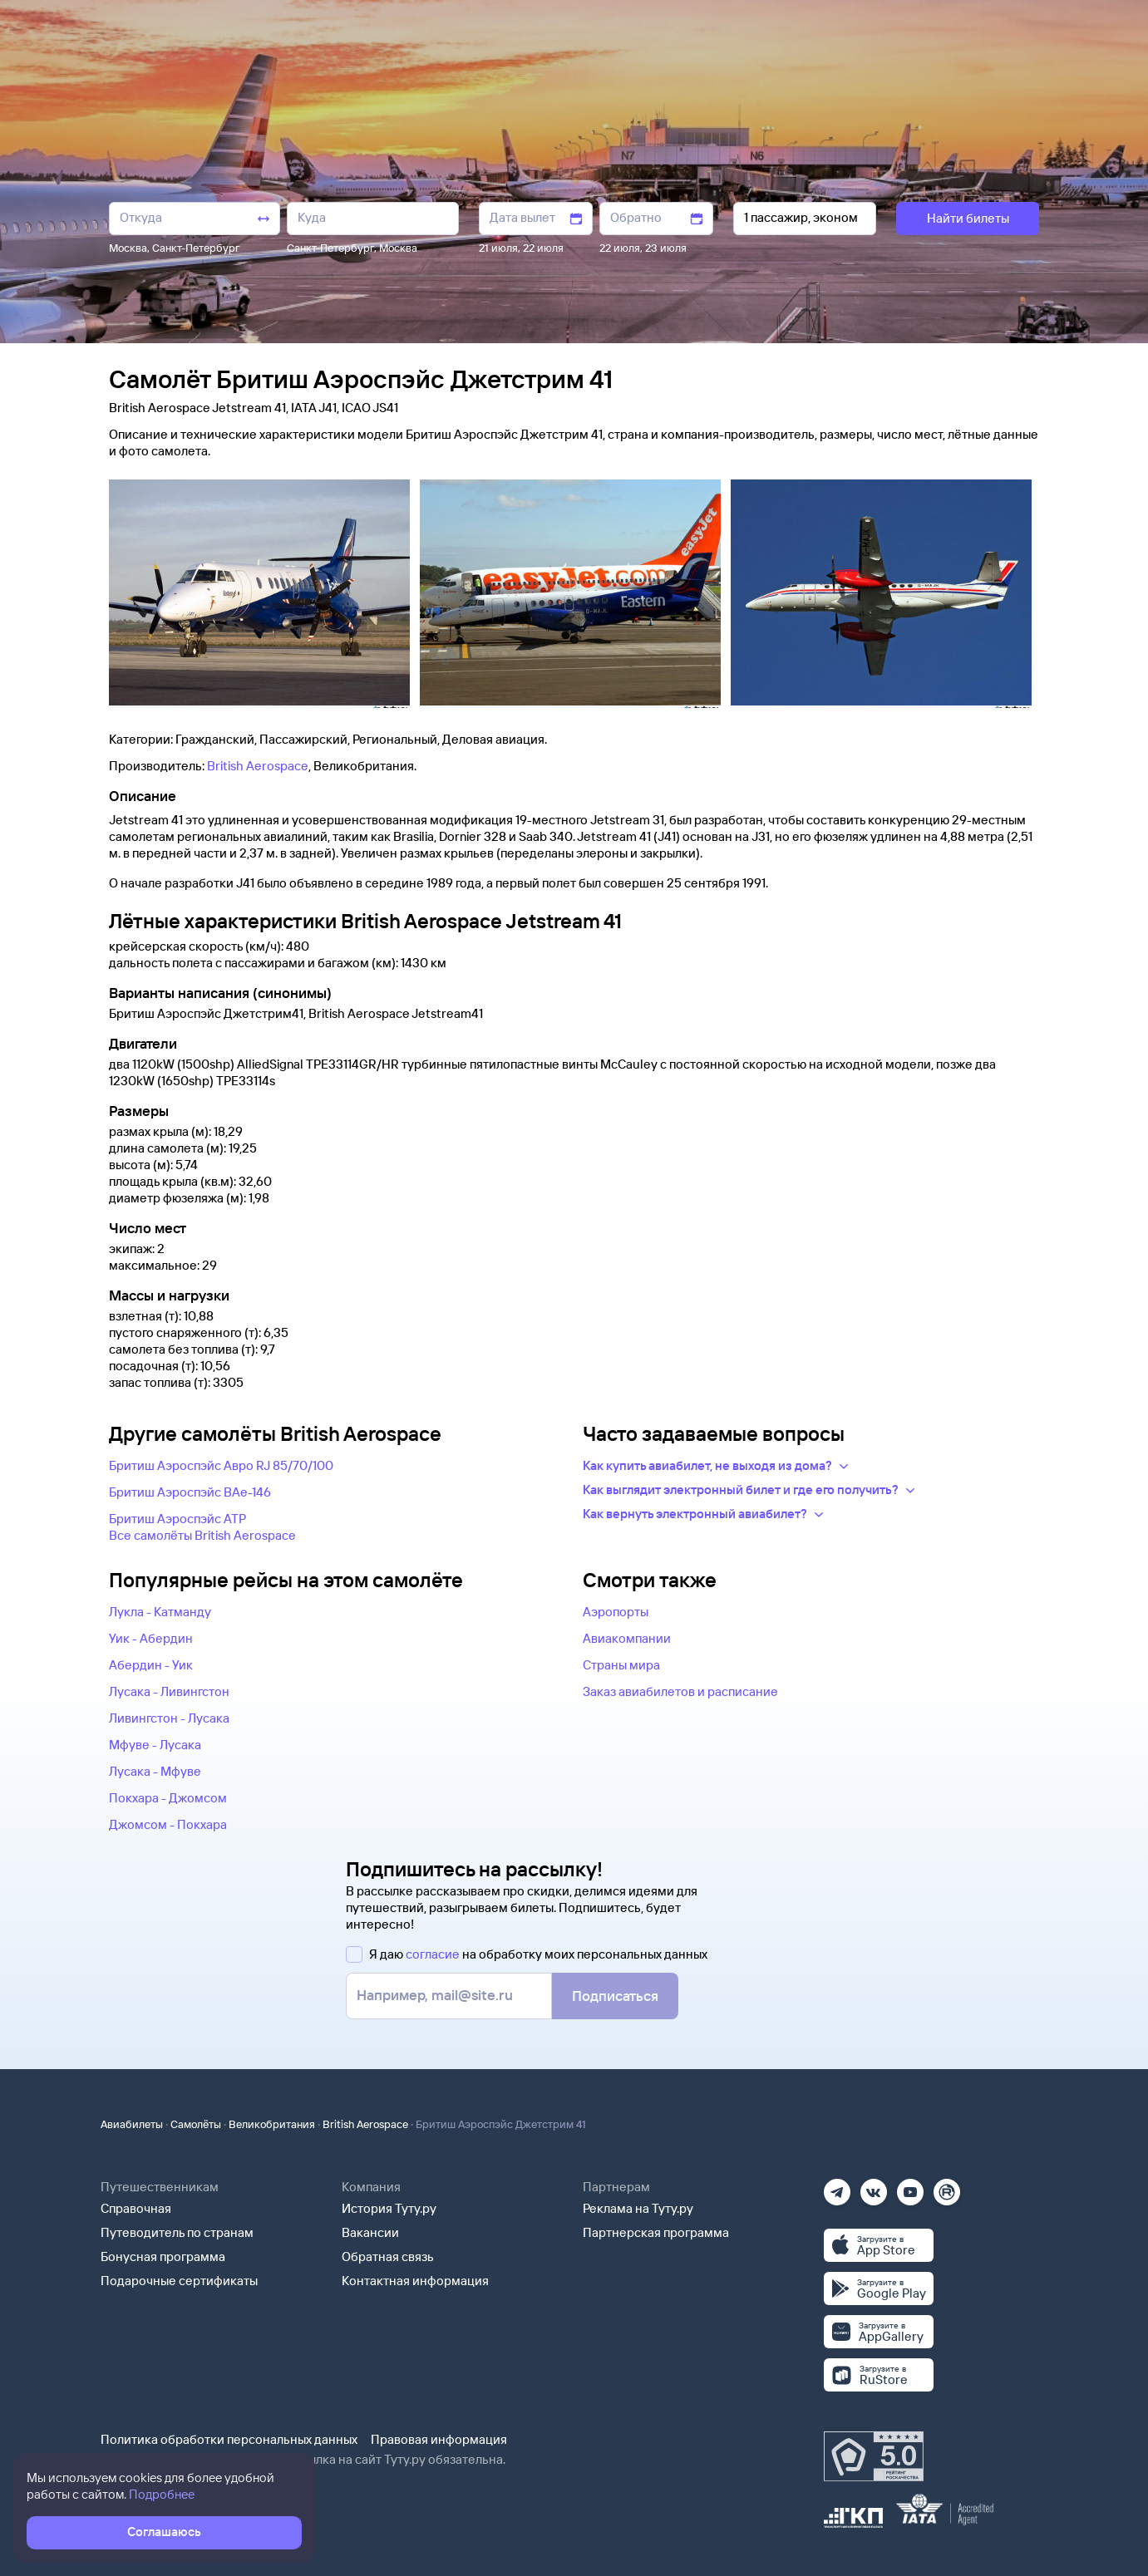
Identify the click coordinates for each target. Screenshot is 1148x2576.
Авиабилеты (132, 2124)
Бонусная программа (163, 2256)
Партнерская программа (656, 2232)
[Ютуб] (910, 2187)
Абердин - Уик (151, 1665)
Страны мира (621, 1665)
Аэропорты (615, 1612)
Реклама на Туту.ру (638, 2208)
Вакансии (370, 2232)
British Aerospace (257, 766)
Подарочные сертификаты (179, 2280)
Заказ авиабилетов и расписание (680, 1691)
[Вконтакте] (873, 2187)
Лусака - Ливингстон (169, 1691)
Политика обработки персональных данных (229, 2439)
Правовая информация (439, 2439)
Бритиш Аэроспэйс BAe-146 (190, 1492)
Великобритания (272, 2124)
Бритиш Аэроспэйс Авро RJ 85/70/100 (221, 1465)
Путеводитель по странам (177, 2232)
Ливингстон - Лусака (169, 1718)
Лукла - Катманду (160, 1612)
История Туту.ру (389, 2208)
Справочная (136, 2208)
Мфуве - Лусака (155, 1745)
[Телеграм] (837, 2187)
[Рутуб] (947, 2187)
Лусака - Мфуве (155, 1771)
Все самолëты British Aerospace (202, 1535)
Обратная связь (388, 2256)
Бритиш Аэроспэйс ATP (177, 1518)
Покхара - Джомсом (168, 1798)
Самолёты (195, 2124)
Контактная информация (415, 2280)
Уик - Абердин (151, 1638)
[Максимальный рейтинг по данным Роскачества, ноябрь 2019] (874, 2456)
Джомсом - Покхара (168, 1824)
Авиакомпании (627, 1638)
